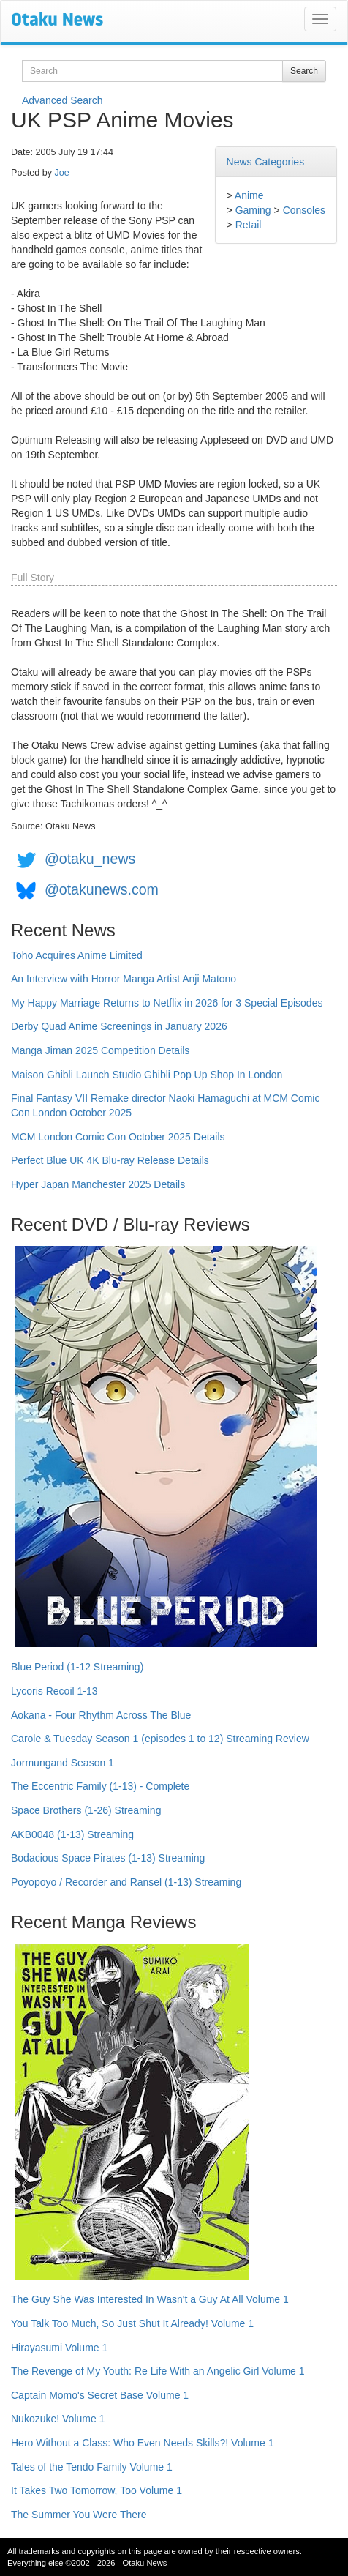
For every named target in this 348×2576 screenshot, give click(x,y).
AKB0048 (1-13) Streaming (72, 1834)
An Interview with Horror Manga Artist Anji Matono (123, 979)
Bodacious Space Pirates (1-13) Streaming (108, 1858)
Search (304, 71)
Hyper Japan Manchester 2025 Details (98, 1184)
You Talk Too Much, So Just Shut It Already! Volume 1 (132, 2323)
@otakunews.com (102, 889)
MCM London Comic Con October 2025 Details (118, 1137)
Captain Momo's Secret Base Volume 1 (100, 2395)
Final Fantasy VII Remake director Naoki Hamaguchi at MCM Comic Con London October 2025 (165, 1105)
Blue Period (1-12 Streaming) (77, 1667)
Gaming (253, 210)
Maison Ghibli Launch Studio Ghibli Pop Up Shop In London (146, 1074)
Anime (249, 195)
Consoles (304, 210)
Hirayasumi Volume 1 (59, 2347)
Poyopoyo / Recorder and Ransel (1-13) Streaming (126, 1882)
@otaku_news (90, 859)
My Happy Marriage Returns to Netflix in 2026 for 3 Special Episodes (166, 1003)
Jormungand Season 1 (62, 1763)
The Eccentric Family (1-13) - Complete (100, 1786)
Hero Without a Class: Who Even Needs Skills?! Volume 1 (142, 2443)
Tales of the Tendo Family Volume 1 (92, 2467)
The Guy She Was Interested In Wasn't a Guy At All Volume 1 (150, 2299)
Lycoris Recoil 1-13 (54, 1691)
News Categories (266, 162)
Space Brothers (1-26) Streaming (86, 1810)
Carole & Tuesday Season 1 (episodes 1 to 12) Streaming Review (160, 1738)
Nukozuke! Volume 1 (58, 2418)
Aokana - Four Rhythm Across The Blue (101, 1715)
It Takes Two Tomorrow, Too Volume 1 (96, 2490)
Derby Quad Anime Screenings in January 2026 (119, 1026)
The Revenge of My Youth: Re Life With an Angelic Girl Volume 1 (158, 2371)
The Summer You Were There (78, 2514)
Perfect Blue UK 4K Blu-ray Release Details (110, 1160)
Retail (248, 225)
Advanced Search (62, 100)
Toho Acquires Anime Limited (77, 955)
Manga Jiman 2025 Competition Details (100, 1050)
